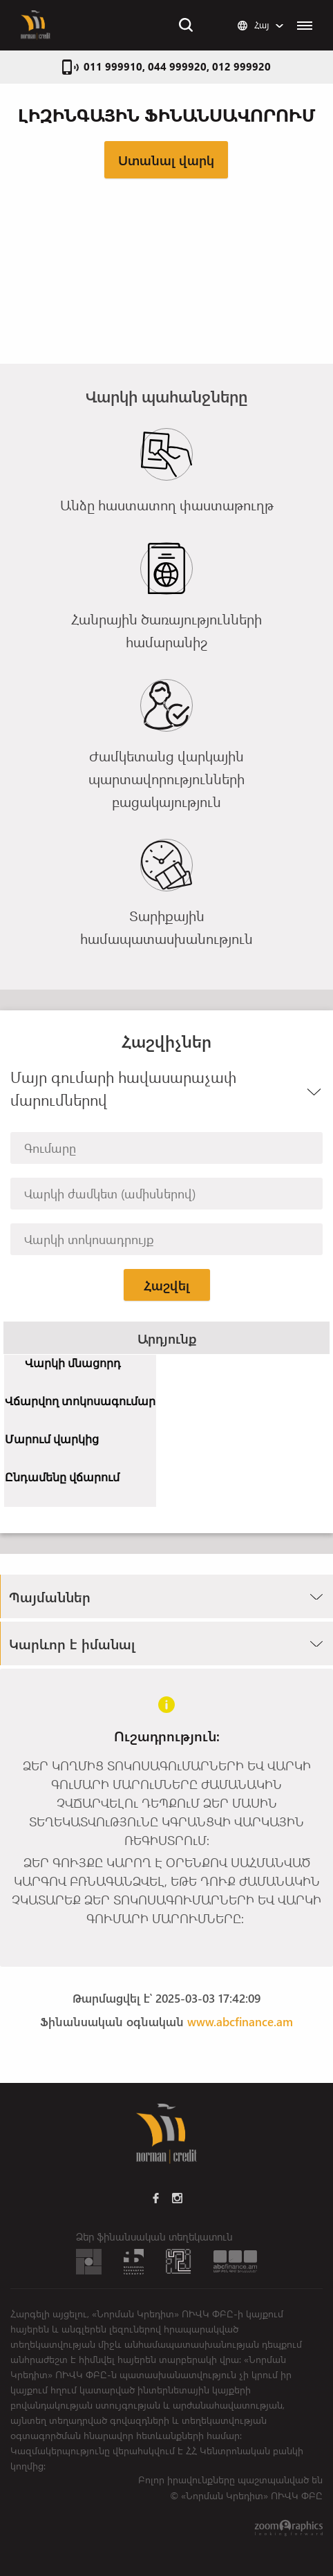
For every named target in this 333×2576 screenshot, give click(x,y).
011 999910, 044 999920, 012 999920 (177, 66)
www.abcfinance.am (240, 2021)
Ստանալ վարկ (166, 160)
